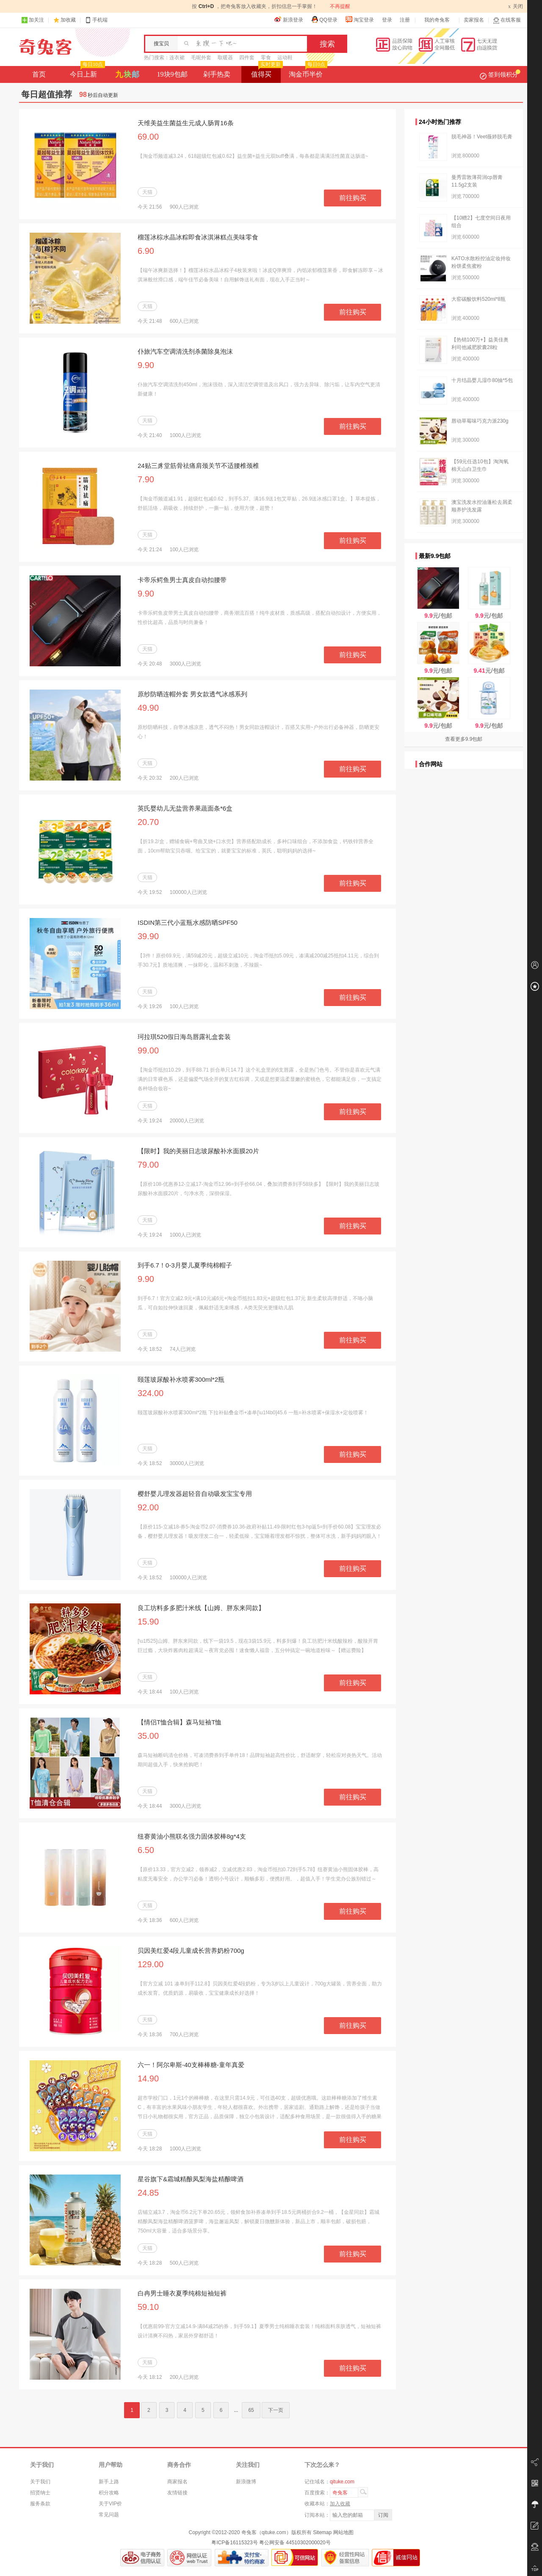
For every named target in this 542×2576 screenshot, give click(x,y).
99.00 (148, 1050)
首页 (39, 74)
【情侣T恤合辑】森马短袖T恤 (179, 1722)
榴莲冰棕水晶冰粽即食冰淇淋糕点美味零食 (198, 237)
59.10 (148, 2307)
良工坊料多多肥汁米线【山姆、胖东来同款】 (201, 1607)
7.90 (146, 479)
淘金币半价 (307, 72)
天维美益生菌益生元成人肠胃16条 (186, 122)
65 (251, 2410)
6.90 (146, 251)
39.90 (148, 936)
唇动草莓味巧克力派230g (480, 421)
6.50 (146, 1850)
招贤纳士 (40, 2493)
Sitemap (322, 2532)
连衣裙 (177, 57)
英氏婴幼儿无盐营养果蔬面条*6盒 (185, 808)
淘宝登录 (359, 19)
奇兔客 (45, 46)
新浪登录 (288, 19)
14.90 (148, 2078)
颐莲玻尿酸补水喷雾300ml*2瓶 (181, 1379)
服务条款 (40, 2504)
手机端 (96, 20)
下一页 (275, 2410)
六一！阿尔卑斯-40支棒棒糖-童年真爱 (191, 2064)
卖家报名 (474, 20)
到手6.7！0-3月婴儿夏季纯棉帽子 (185, 1265)
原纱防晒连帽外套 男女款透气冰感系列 (192, 694)
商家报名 (177, 2482)
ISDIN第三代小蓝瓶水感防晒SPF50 (188, 922)
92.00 (148, 1507)
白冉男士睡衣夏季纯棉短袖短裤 (182, 2293)
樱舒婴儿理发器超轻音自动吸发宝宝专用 (195, 1493)
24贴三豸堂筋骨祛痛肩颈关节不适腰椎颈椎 (198, 465)
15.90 (148, 1621)
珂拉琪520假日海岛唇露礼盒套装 (184, 1036)
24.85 (148, 2192)
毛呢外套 (201, 57)
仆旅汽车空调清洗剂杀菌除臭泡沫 (185, 351)
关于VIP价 (110, 2504)
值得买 (266, 72)
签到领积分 (500, 74)
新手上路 (109, 2482)
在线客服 (507, 20)
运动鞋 (285, 57)
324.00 (150, 1393)
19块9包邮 (172, 74)
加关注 (32, 20)
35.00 (148, 1735)
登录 (387, 20)
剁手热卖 (216, 74)
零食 (266, 57)
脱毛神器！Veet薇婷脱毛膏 (481, 137)
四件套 (246, 57)
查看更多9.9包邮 (464, 739)
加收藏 (68, 20)
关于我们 (40, 2482)
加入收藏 (340, 2504)
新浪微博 (246, 2482)
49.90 (148, 707)
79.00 (148, 1164)
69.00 (148, 136)
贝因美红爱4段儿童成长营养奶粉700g (191, 1950)
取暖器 (225, 57)
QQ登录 (324, 19)
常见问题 (109, 2515)
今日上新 (86, 72)
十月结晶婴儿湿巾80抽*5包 (482, 380)
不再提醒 (340, 6)
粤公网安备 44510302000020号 (295, 2543)
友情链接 (177, 2493)
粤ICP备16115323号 (234, 2543)
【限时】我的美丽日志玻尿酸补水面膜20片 (198, 1151)
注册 (405, 20)
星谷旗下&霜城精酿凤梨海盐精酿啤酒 (190, 2179)
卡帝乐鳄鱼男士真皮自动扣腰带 (182, 579)
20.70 (148, 822)
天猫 (147, 192)
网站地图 (343, 2532)
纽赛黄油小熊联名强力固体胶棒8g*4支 (192, 1836)
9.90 (146, 365)
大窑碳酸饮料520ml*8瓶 (478, 299)
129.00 (150, 1964)
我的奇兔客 (437, 20)
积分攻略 (109, 2493)
